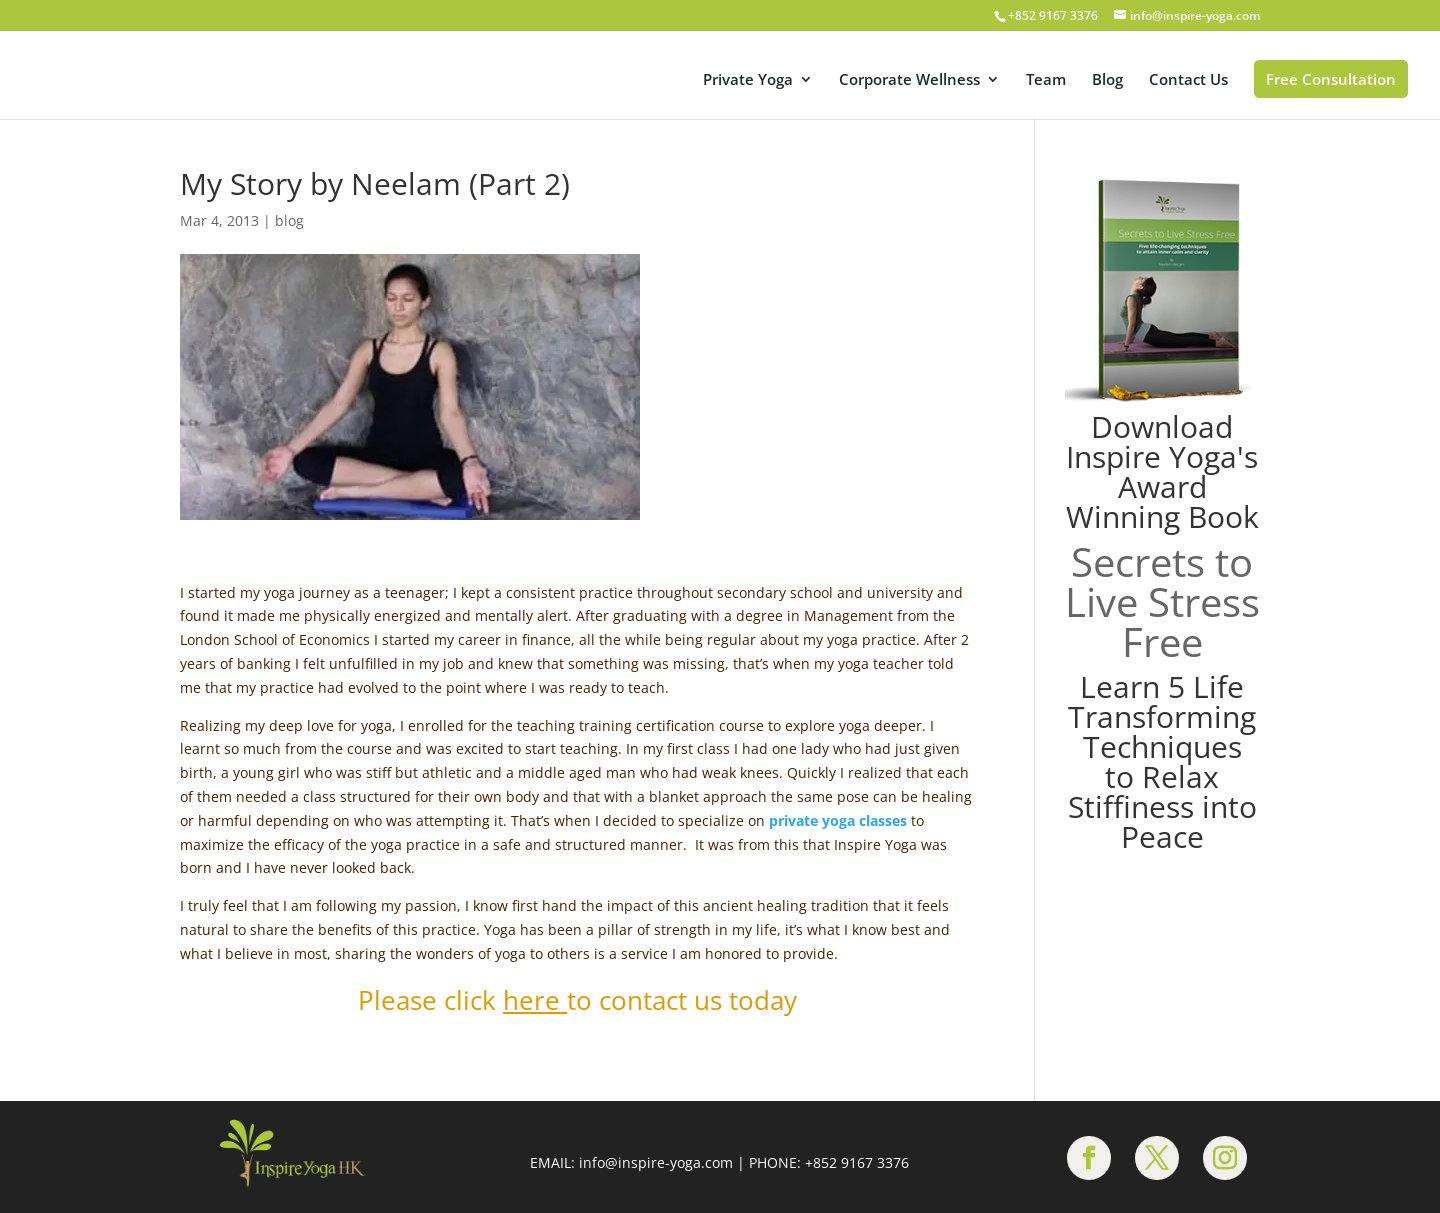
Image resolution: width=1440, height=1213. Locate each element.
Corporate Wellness (909, 80)
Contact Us (1188, 80)
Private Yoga (748, 80)
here (531, 1000)
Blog (1107, 80)
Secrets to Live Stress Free (1162, 601)
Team (1046, 80)
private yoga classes (838, 820)
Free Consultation (1331, 79)
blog (289, 220)
